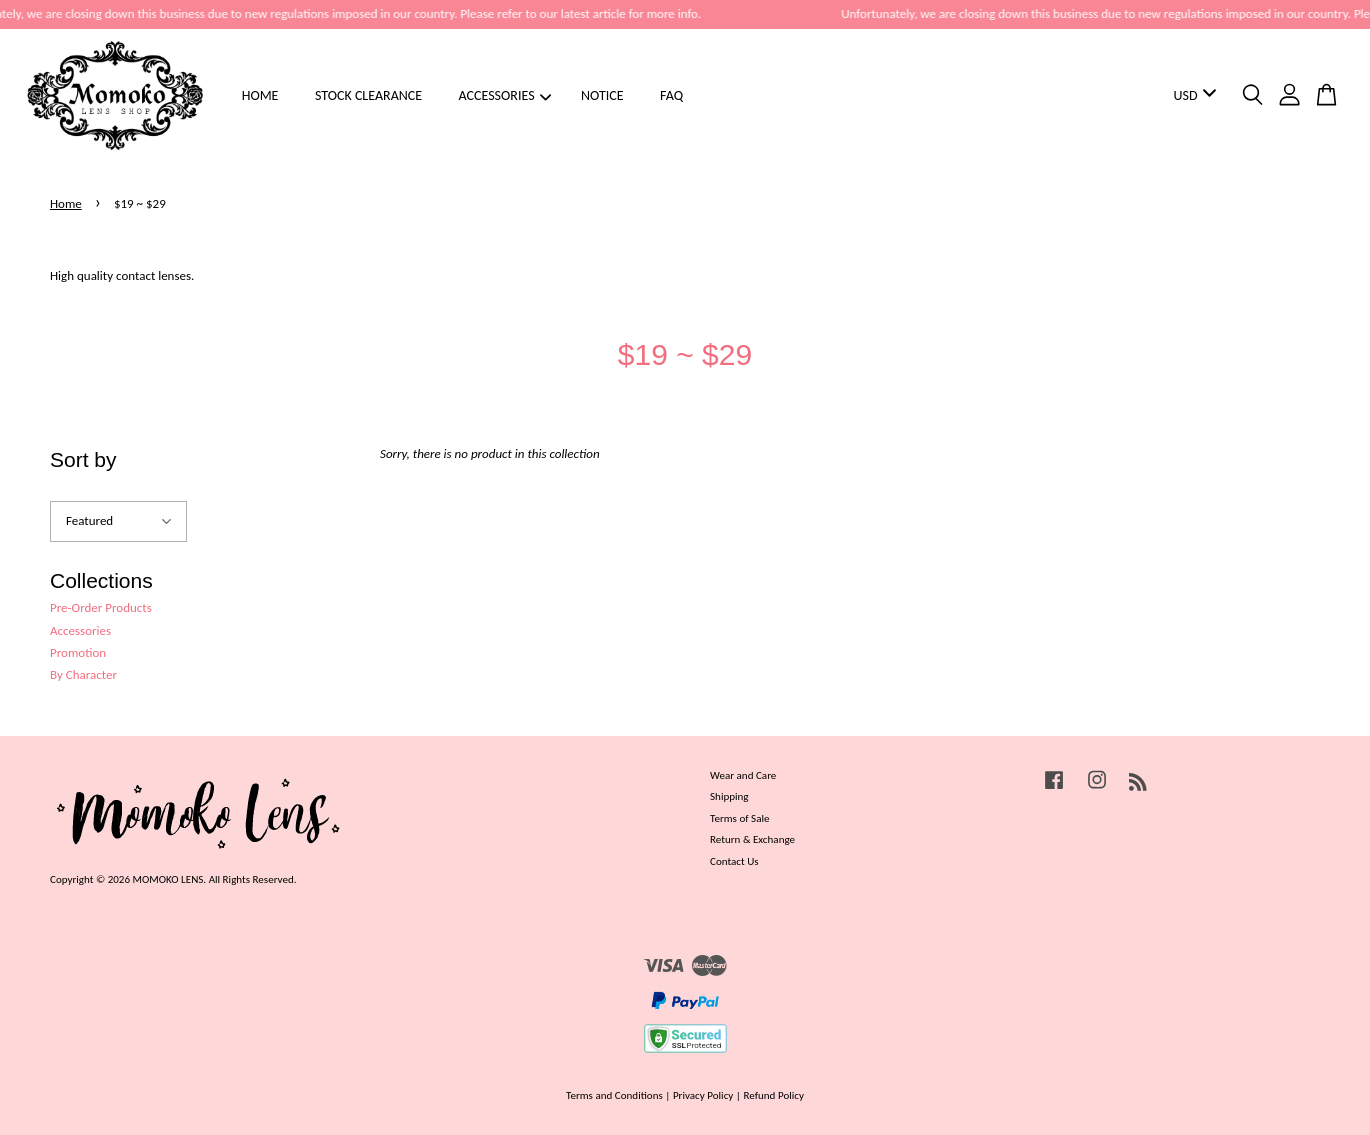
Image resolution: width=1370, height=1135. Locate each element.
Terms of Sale (740, 818)
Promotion (78, 652)
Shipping (729, 796)
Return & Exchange (752, 839)
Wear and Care (743, 775)
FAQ (671, 95)
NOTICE (602, 95)
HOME (260, 95)
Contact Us (734, 861)
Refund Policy (773, 1095)
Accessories (80, 630)
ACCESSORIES (505, 95)
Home (66, 203)
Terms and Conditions (614, 1095)
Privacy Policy (703, 1095)
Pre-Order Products (101, 607)
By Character (83, 674)
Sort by (83, 459)
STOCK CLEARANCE (368, 95)
